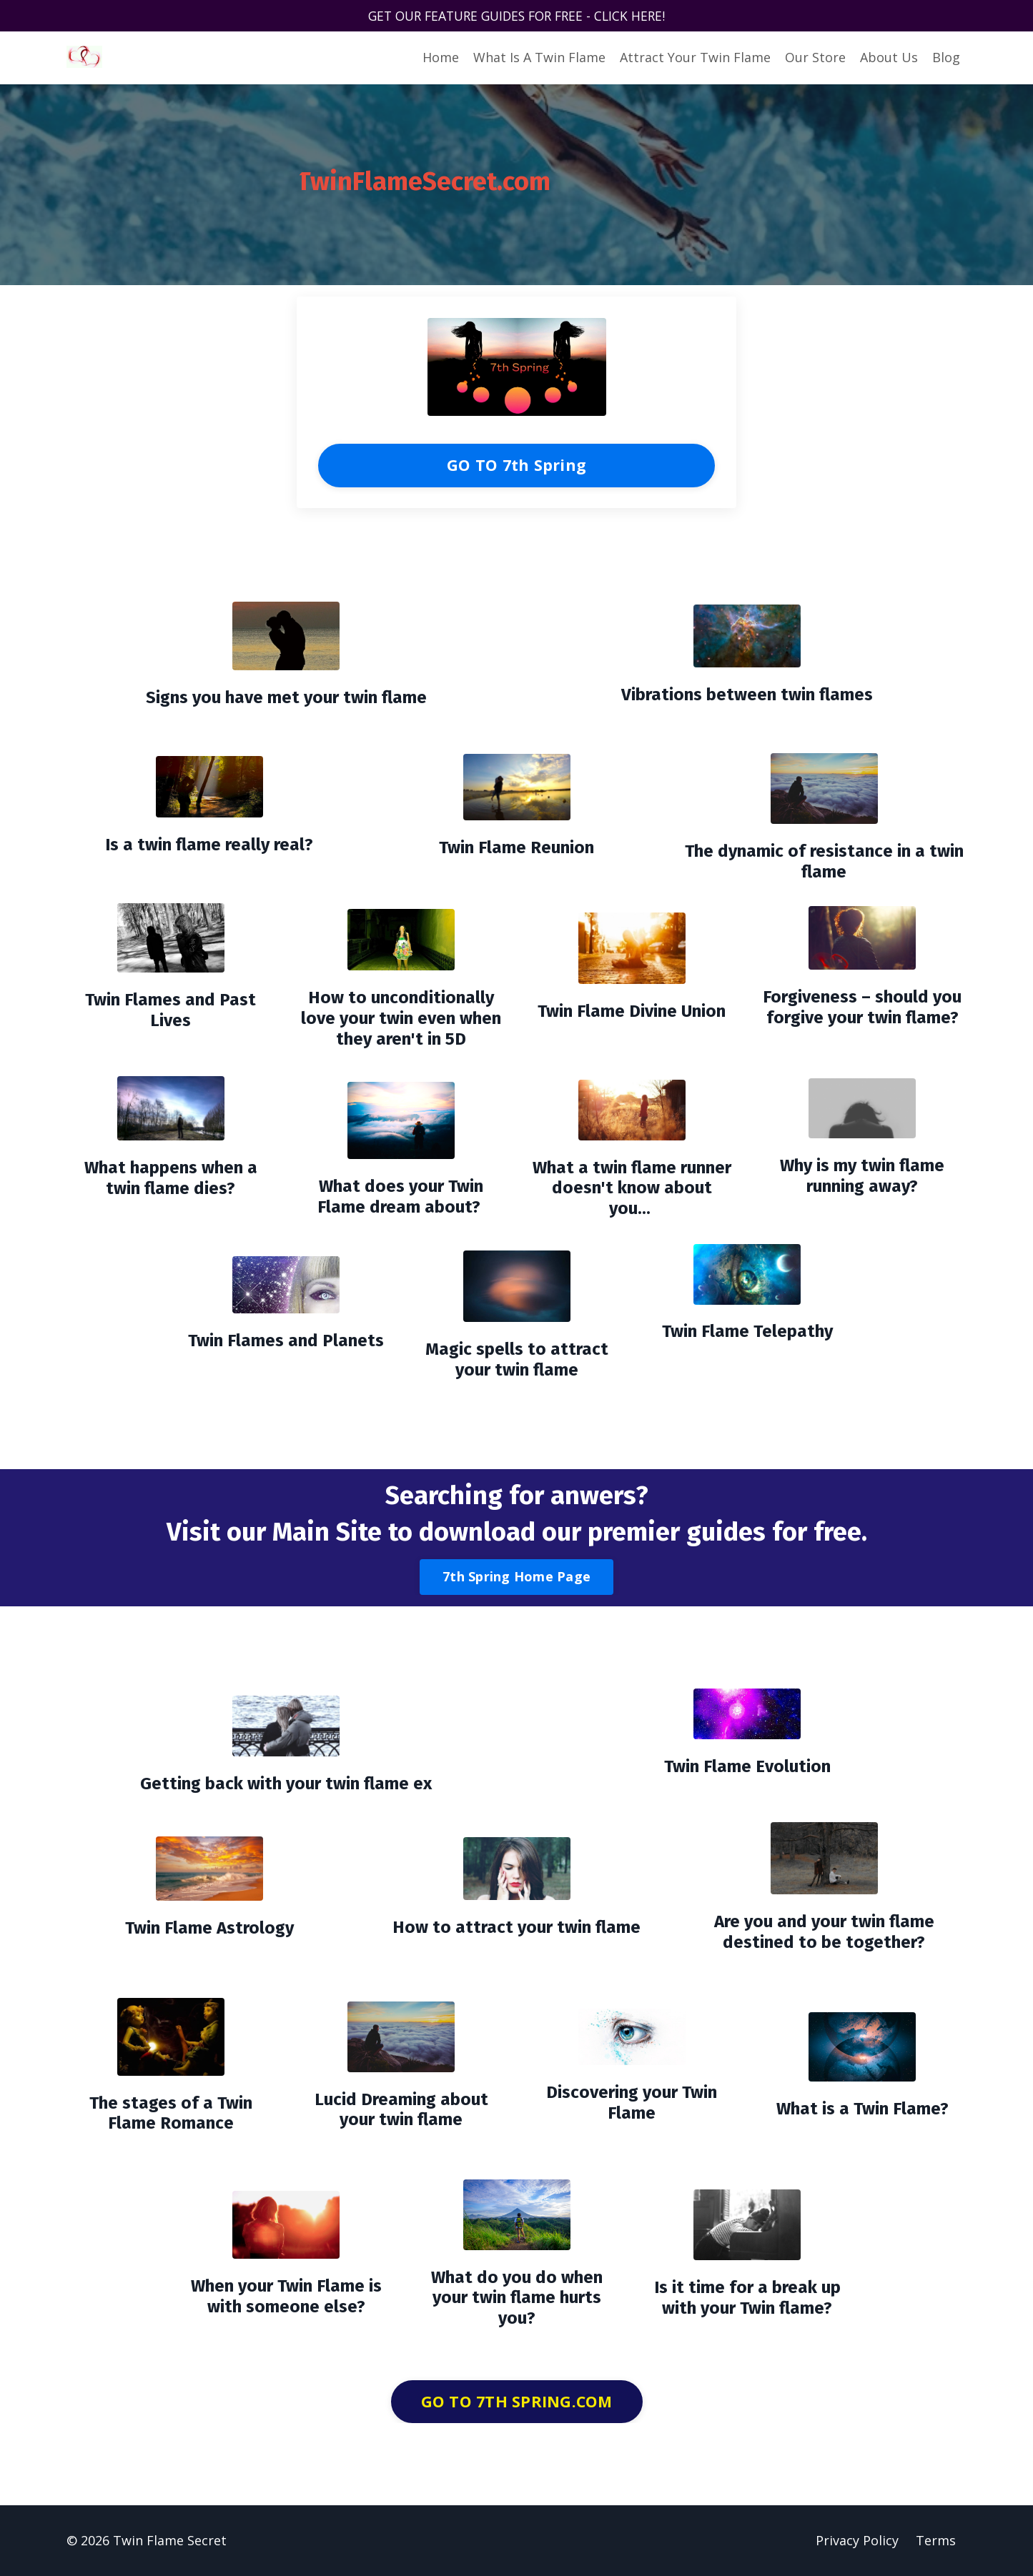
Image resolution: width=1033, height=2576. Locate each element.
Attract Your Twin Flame (695, 57)
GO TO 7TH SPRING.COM (517, 2401)
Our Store (815, 57)
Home (440, 57)
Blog (946, 57)
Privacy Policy (857, 2540)
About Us (889, 57)
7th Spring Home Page (516, 1577)
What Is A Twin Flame (539, 57)
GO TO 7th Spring (516, 464)
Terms (936, 2540)
